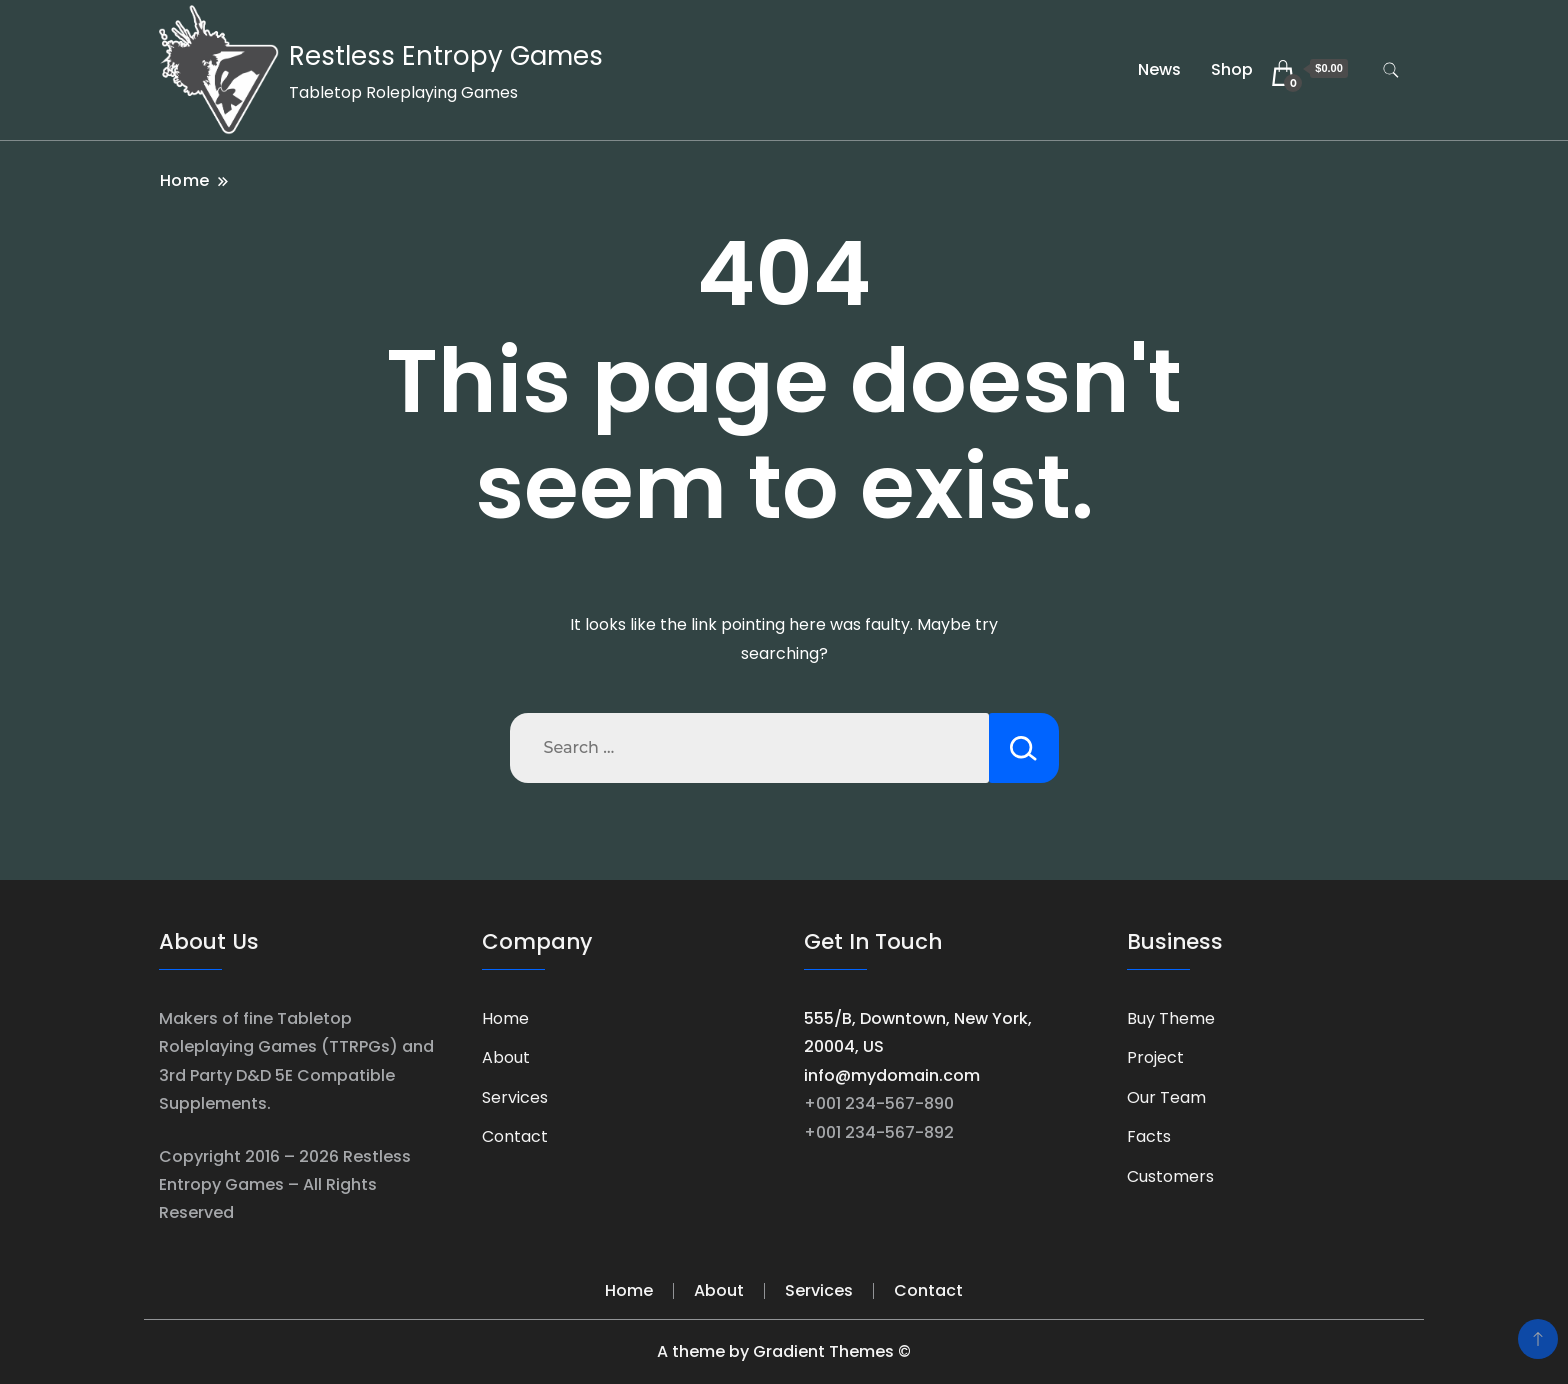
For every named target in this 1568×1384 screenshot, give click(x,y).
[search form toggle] (1391, 70)
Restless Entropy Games (446, 56)
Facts (1149, 1136)
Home (505, 1018)
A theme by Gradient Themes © (784, 1351)
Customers (1170, 1176)
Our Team (1166, 1097)
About (506, 1057)
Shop (1232, 69)
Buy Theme (1171, 1018)
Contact (515, 1136)
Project (1155, 1057)
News (1159, 69)
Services (515, 1097)
